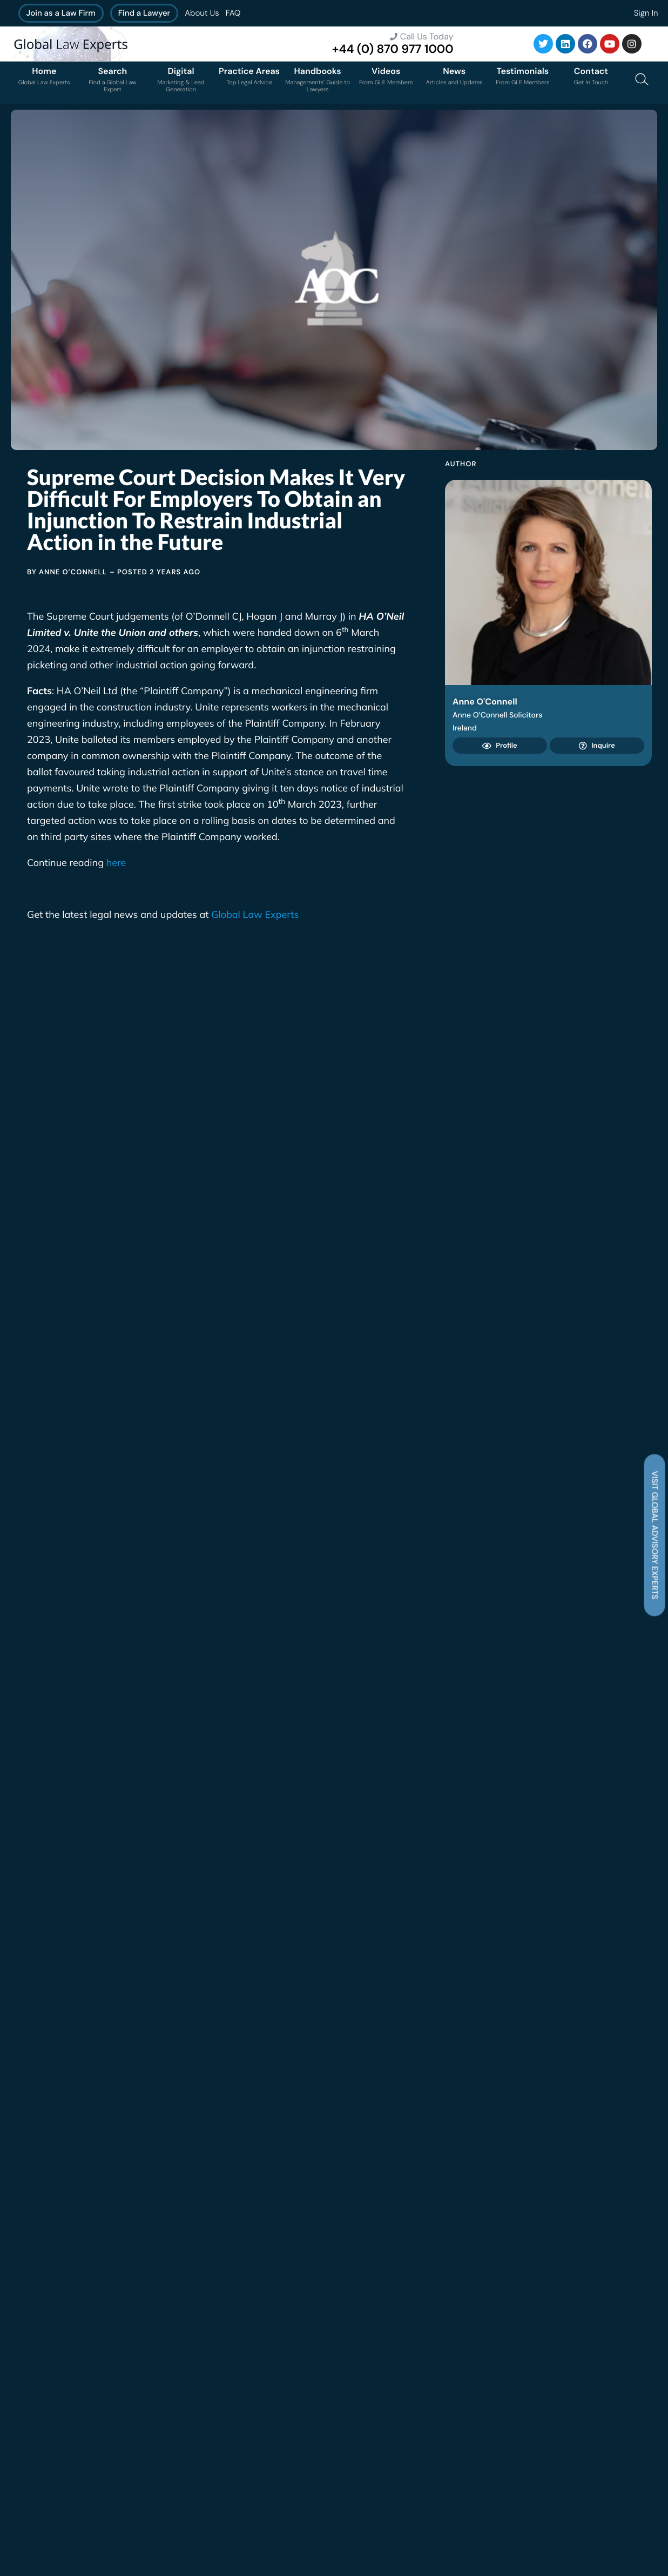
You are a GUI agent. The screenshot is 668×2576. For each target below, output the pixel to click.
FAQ (233, 13)
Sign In (646, 13)
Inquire (597, 745)
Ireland (465, 728)
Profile (499, 745)
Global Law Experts (255, 914)
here (116, 862)
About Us (202, 13)
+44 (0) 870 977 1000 (393, 49)
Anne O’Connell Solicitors (497, 715)
